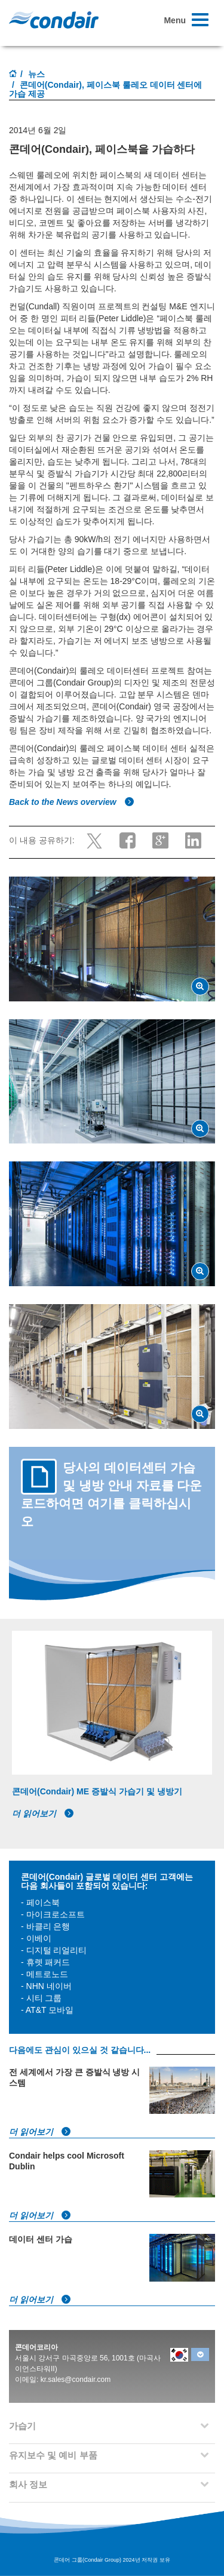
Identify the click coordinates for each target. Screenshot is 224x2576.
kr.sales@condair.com (76, 2379)
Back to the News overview (71, 802)
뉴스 (36, 74)
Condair (54, 20)
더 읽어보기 (43, 1813)
